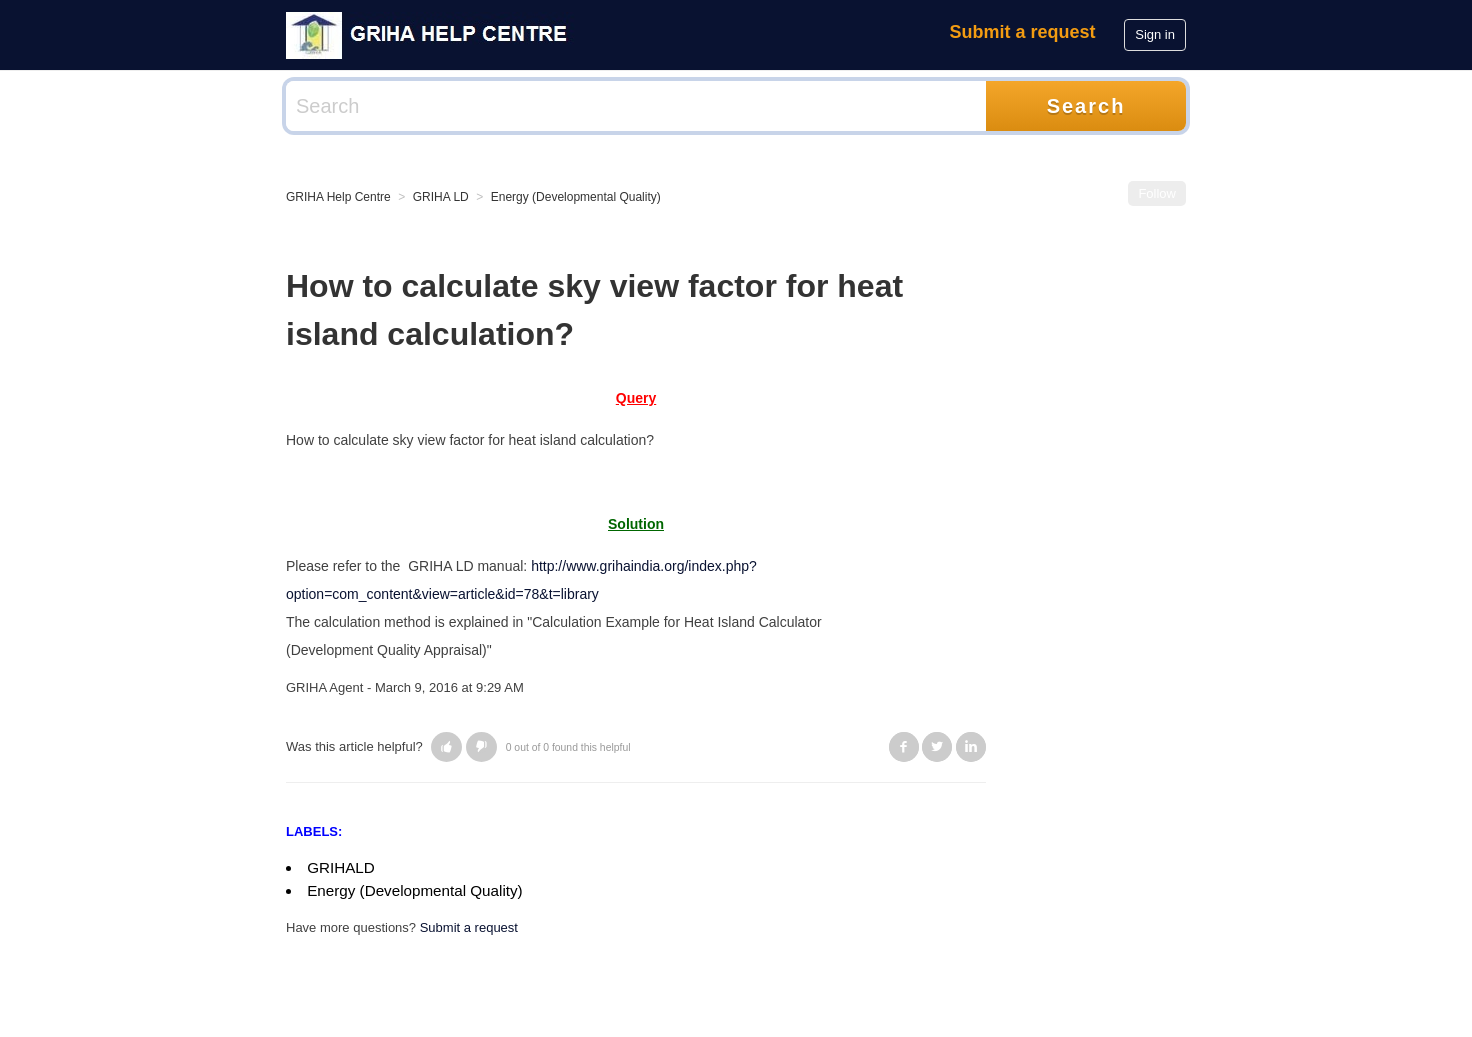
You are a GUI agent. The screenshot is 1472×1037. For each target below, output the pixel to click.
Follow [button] (1157, 193)
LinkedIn (971, 747)
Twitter (937, 747)
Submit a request (1023, 32)
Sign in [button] (1155, 34)
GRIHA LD (441, 197)
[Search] (636, 106)
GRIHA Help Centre (338, 197)
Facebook (904, 747)
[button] (446, 747)
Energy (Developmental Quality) (576, 197)
